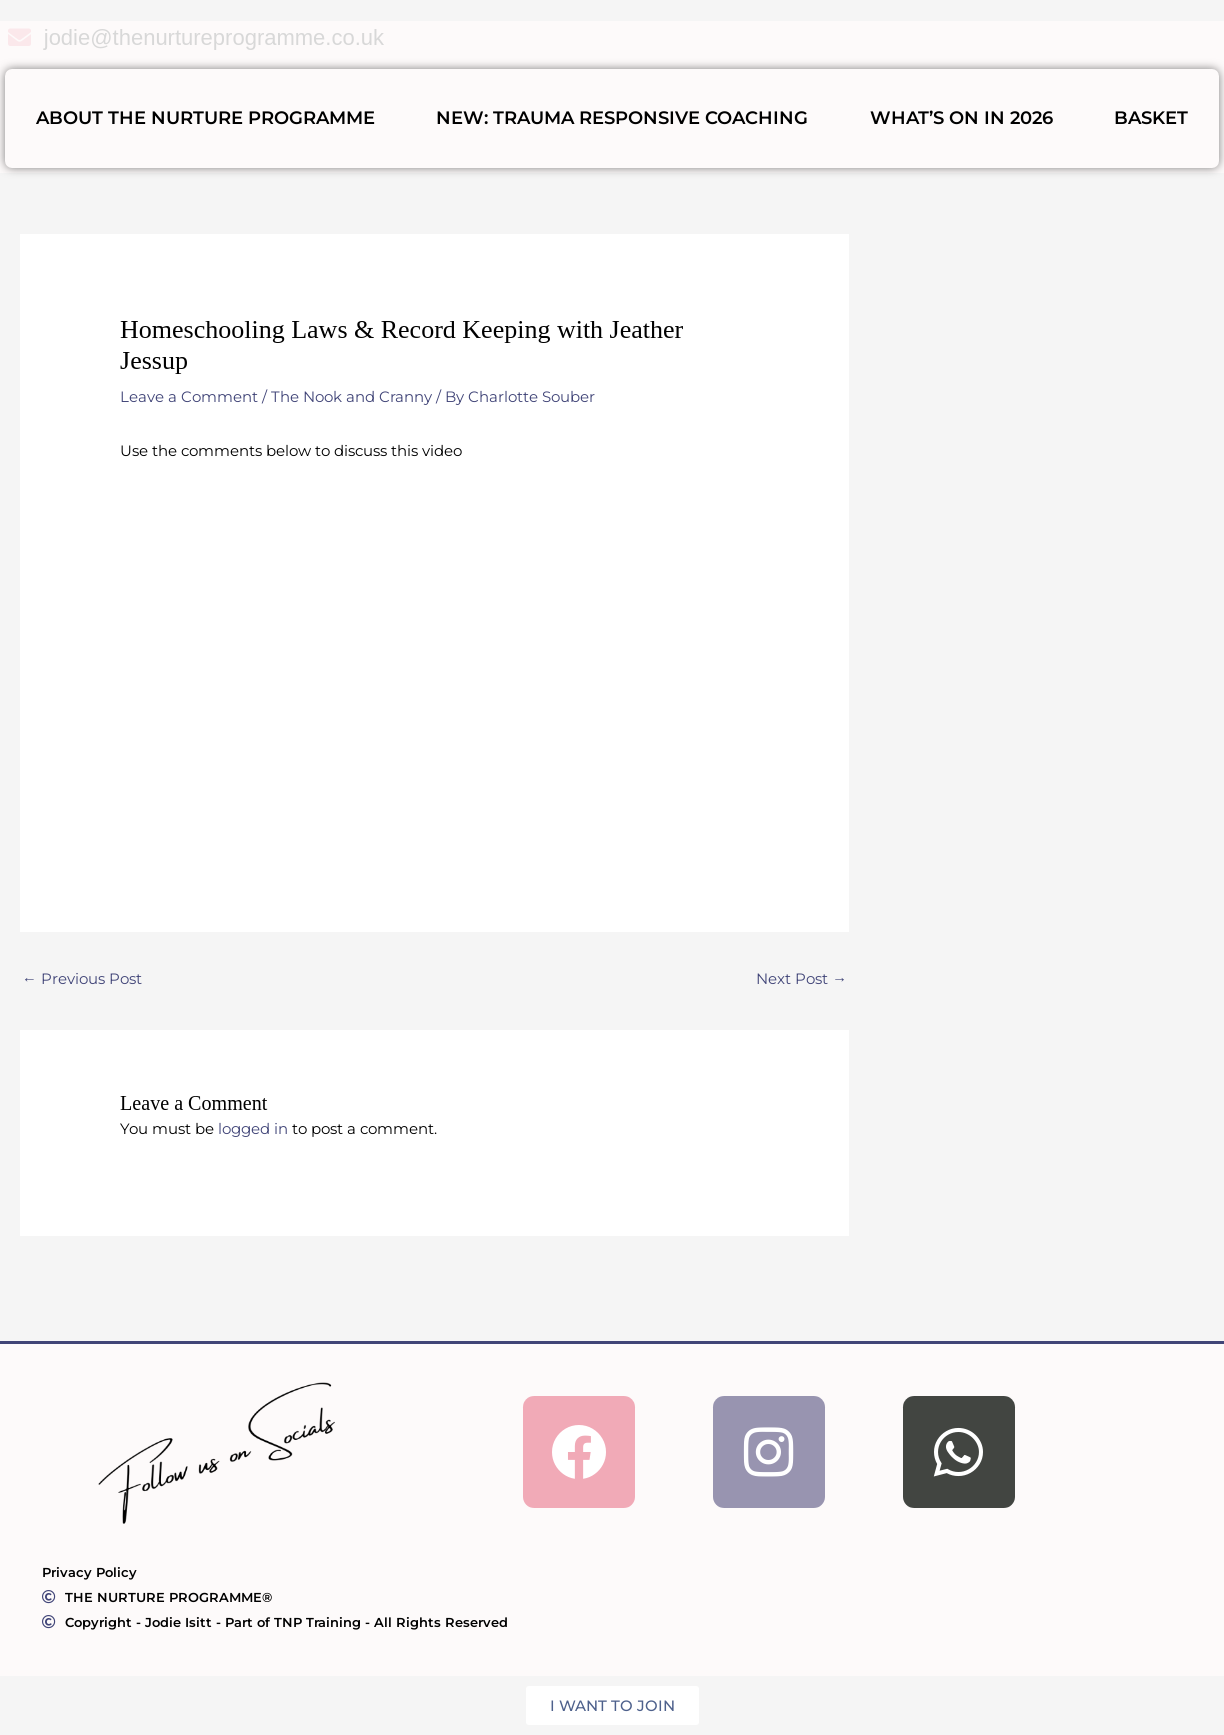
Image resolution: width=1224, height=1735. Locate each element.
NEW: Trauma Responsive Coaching (622, 118)
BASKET (1151, 118)
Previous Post (82, 979)
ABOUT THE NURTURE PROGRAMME (205, 118)
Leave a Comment (189, 396)
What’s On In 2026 (961, 118)
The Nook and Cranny (351, 396)
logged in (253, 1128)
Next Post (801, 979)
